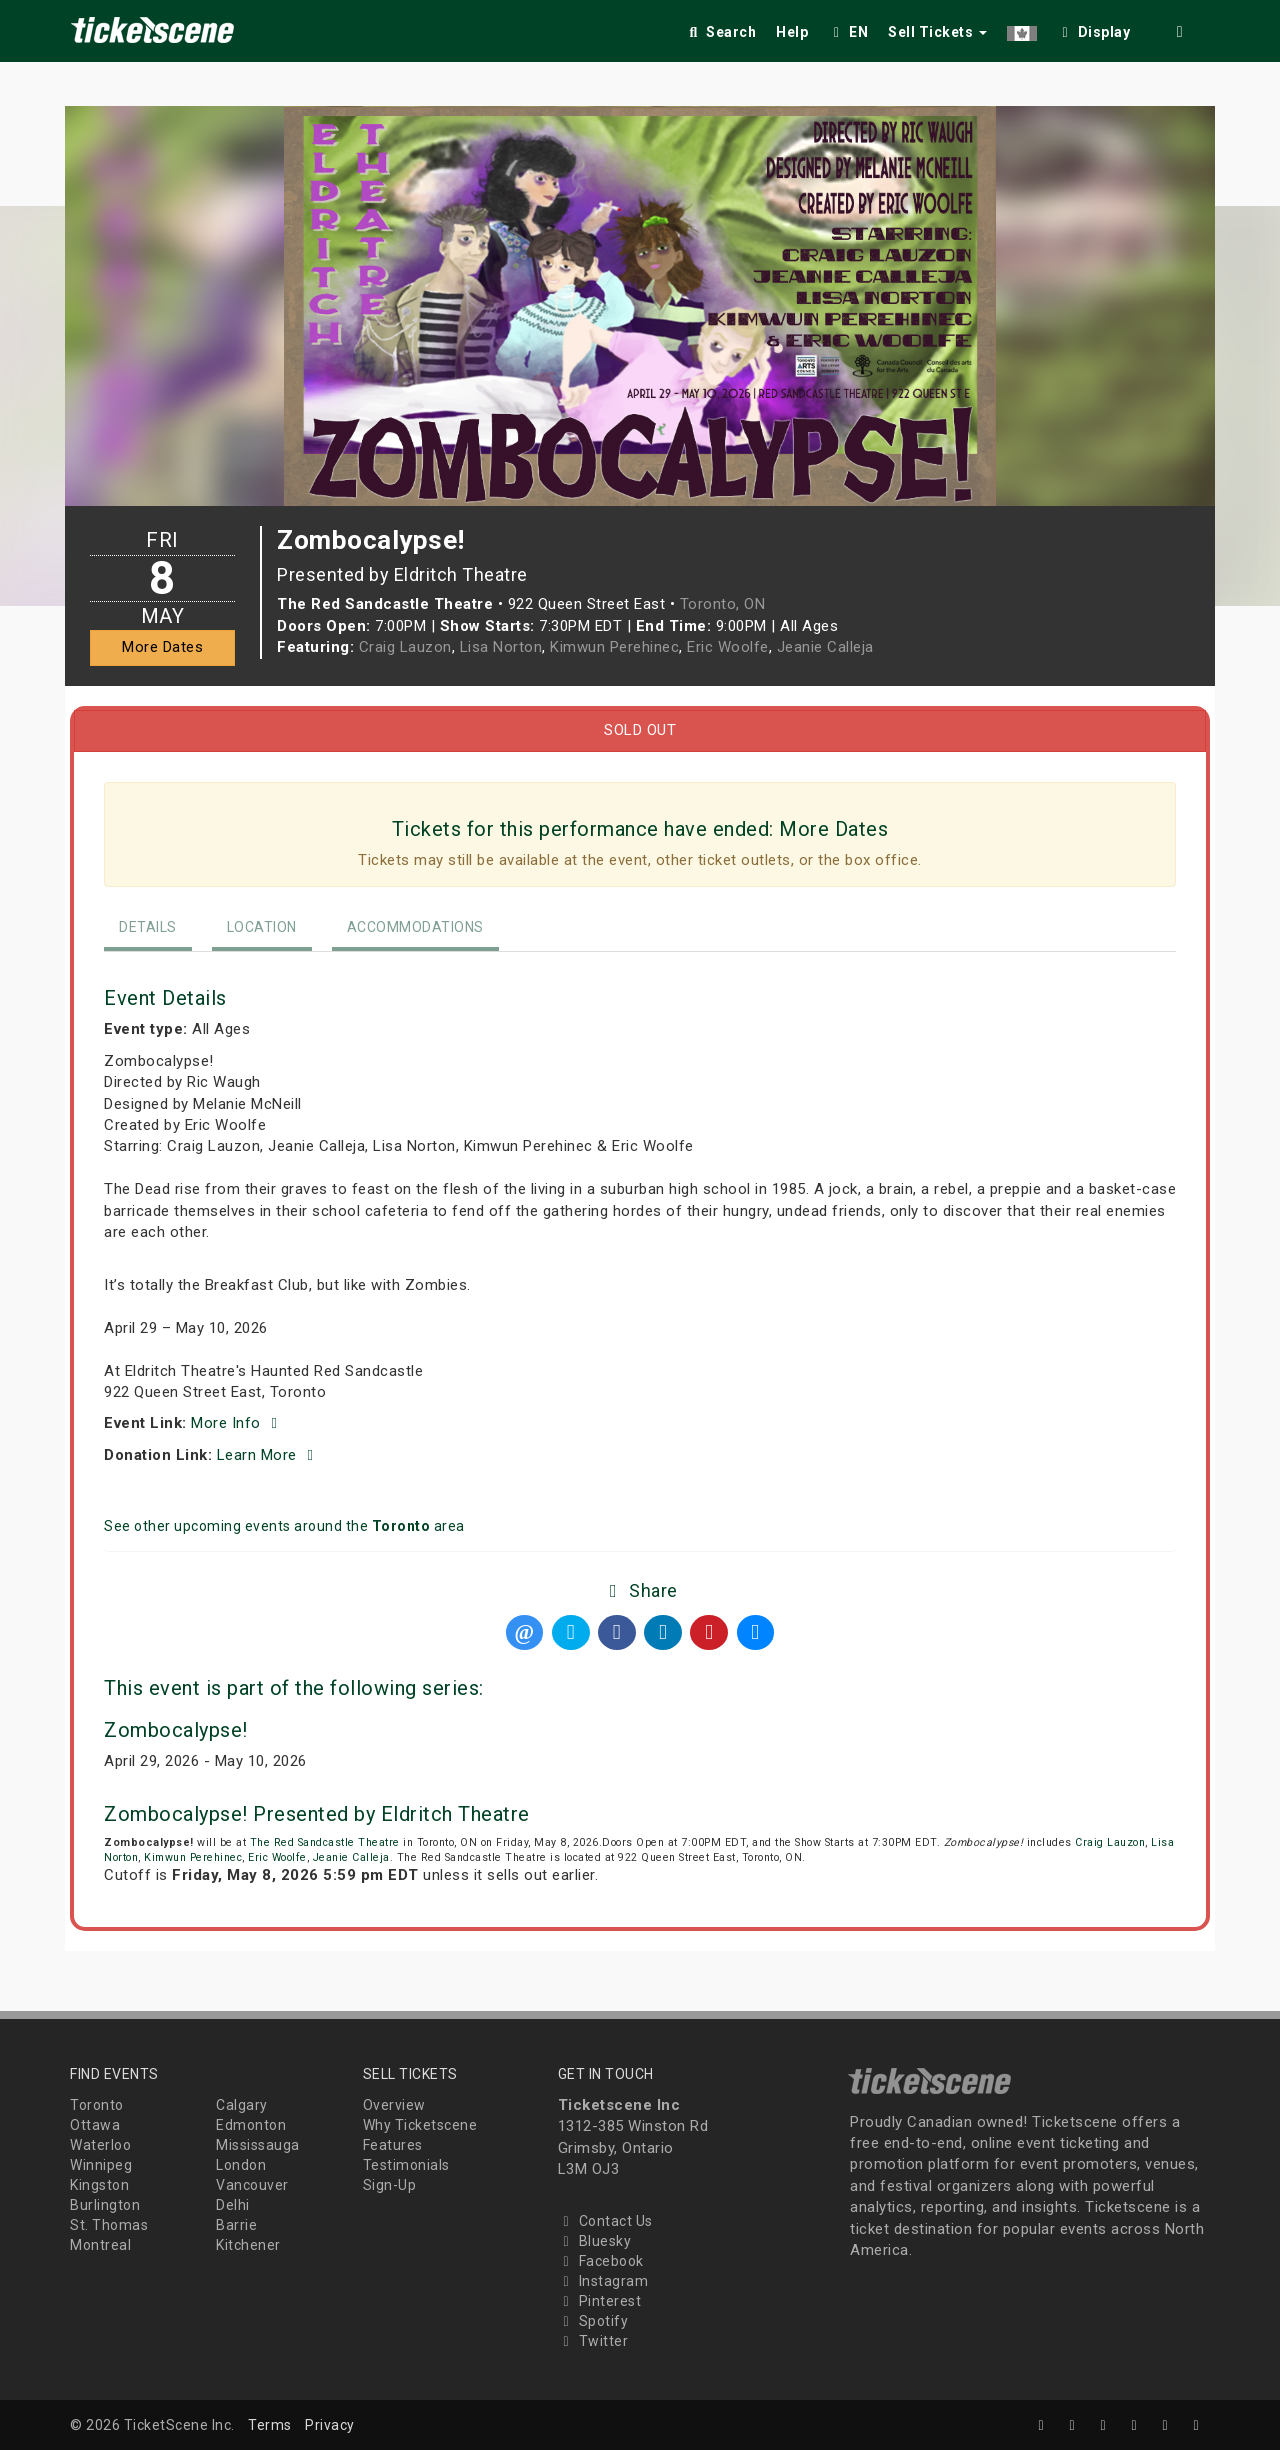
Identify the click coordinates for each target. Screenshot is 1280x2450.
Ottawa (95, 2125)
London (241, 2165)
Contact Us (605, 2221)
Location (262, 927)
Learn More (268, 1455)
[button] (1022, 28)
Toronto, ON (723, 604)
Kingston (99, 2185)
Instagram (603, 2281)
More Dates (162, 647)
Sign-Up (390, 2185)
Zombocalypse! (176, 1730)
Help (792, 32)
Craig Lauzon (405, 647)
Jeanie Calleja (825, 647)
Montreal (100, 2245)
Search (720, 32)
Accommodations (415, 927)
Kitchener (248, 2245)
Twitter (593, 2341)
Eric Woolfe (728, 647)
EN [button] (848, 32)
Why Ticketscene (420, 2125)
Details (148, 927)
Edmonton (251, 2125)
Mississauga (258, 2145)
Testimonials (406, 2165)
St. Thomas (109, 2225)
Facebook (601, 2261)
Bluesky (595, 2241)
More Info (237, 1423)
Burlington (105, 2205)
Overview (394, 2105)
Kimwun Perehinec (614, 647)
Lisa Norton (501, 647)
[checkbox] (1094, 28)
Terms (270, 2425)
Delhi (233, 2205)
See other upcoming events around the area (284, 1526)
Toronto (97, 2105)
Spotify (593, 2321)
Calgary (242, 2105)
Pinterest (600, 2301)
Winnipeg (101, 2165)
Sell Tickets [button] (937, 32)
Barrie (236, 2225)
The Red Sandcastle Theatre (325, 1842)
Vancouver (252, 2185)
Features (393, 2145)
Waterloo (100, 2145)
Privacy (330, 2425)
